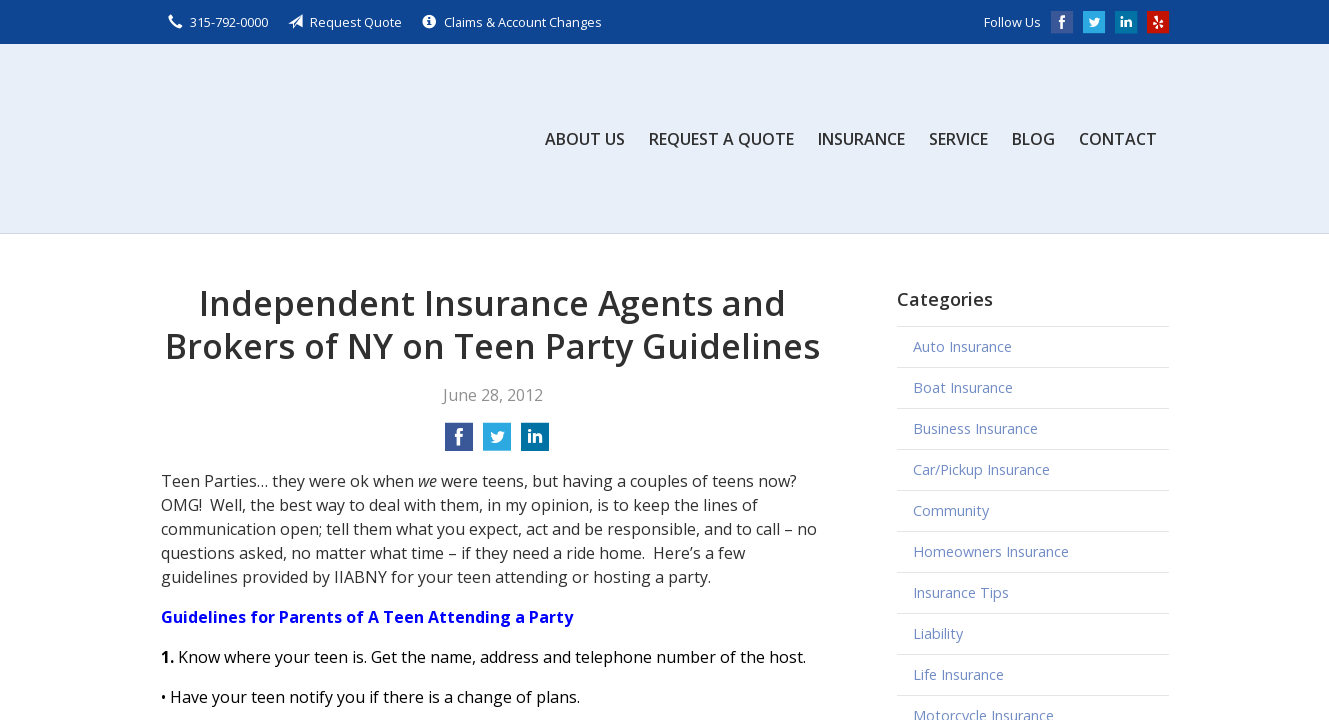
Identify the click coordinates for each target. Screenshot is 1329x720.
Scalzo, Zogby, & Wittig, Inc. (311, 138)
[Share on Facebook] (459, 443)
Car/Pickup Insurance (981, 469)
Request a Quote (721, 139)
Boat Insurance (963, 387)
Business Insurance (975, 428)
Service (958, 139)
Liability (938, 633)
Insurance (861, 139)
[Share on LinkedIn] (535, 443)
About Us (585, 139)
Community (951, 510)
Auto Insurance (962, 346)
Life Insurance (958, 674)
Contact (1118, 139)
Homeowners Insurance (991, 551)
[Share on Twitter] (497, 443)
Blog (1033, 139)
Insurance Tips (961, 592)
